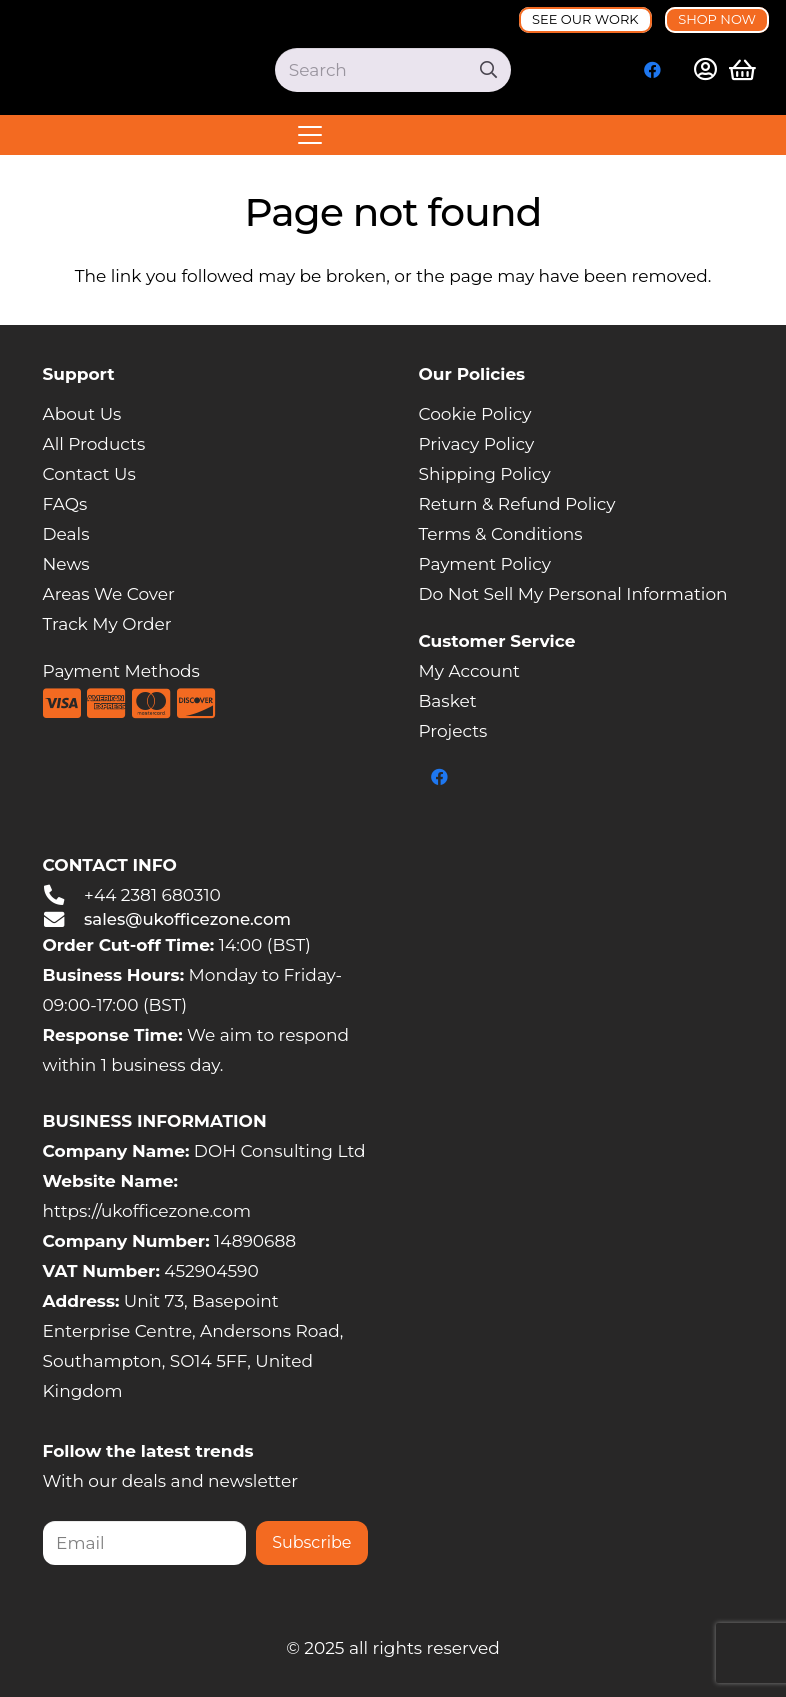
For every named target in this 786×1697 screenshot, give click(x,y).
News (66, 564)
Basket (448, 701)
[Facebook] (653, 70)
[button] (393, 135)
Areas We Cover (109, 594)
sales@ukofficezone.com (187, 919)
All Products (94, 444)
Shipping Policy (485, 474)
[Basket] (743, 70)
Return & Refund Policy (517, 504)
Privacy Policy (477, 444)
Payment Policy (485, 564)
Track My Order (107, 624)
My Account (469, 671)
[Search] (393, 70)
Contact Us (89, 474)
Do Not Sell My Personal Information (573, 594)
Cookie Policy (475, 414)
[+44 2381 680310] (64, 895)
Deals (66, 534)
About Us (82, 414)
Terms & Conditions (501, 534)
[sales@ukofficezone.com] (64, 920)
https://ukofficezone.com (147, 1211)
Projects (453, 731)
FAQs (65, 504)
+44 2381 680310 (152, 895)
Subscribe (311, 1542)
